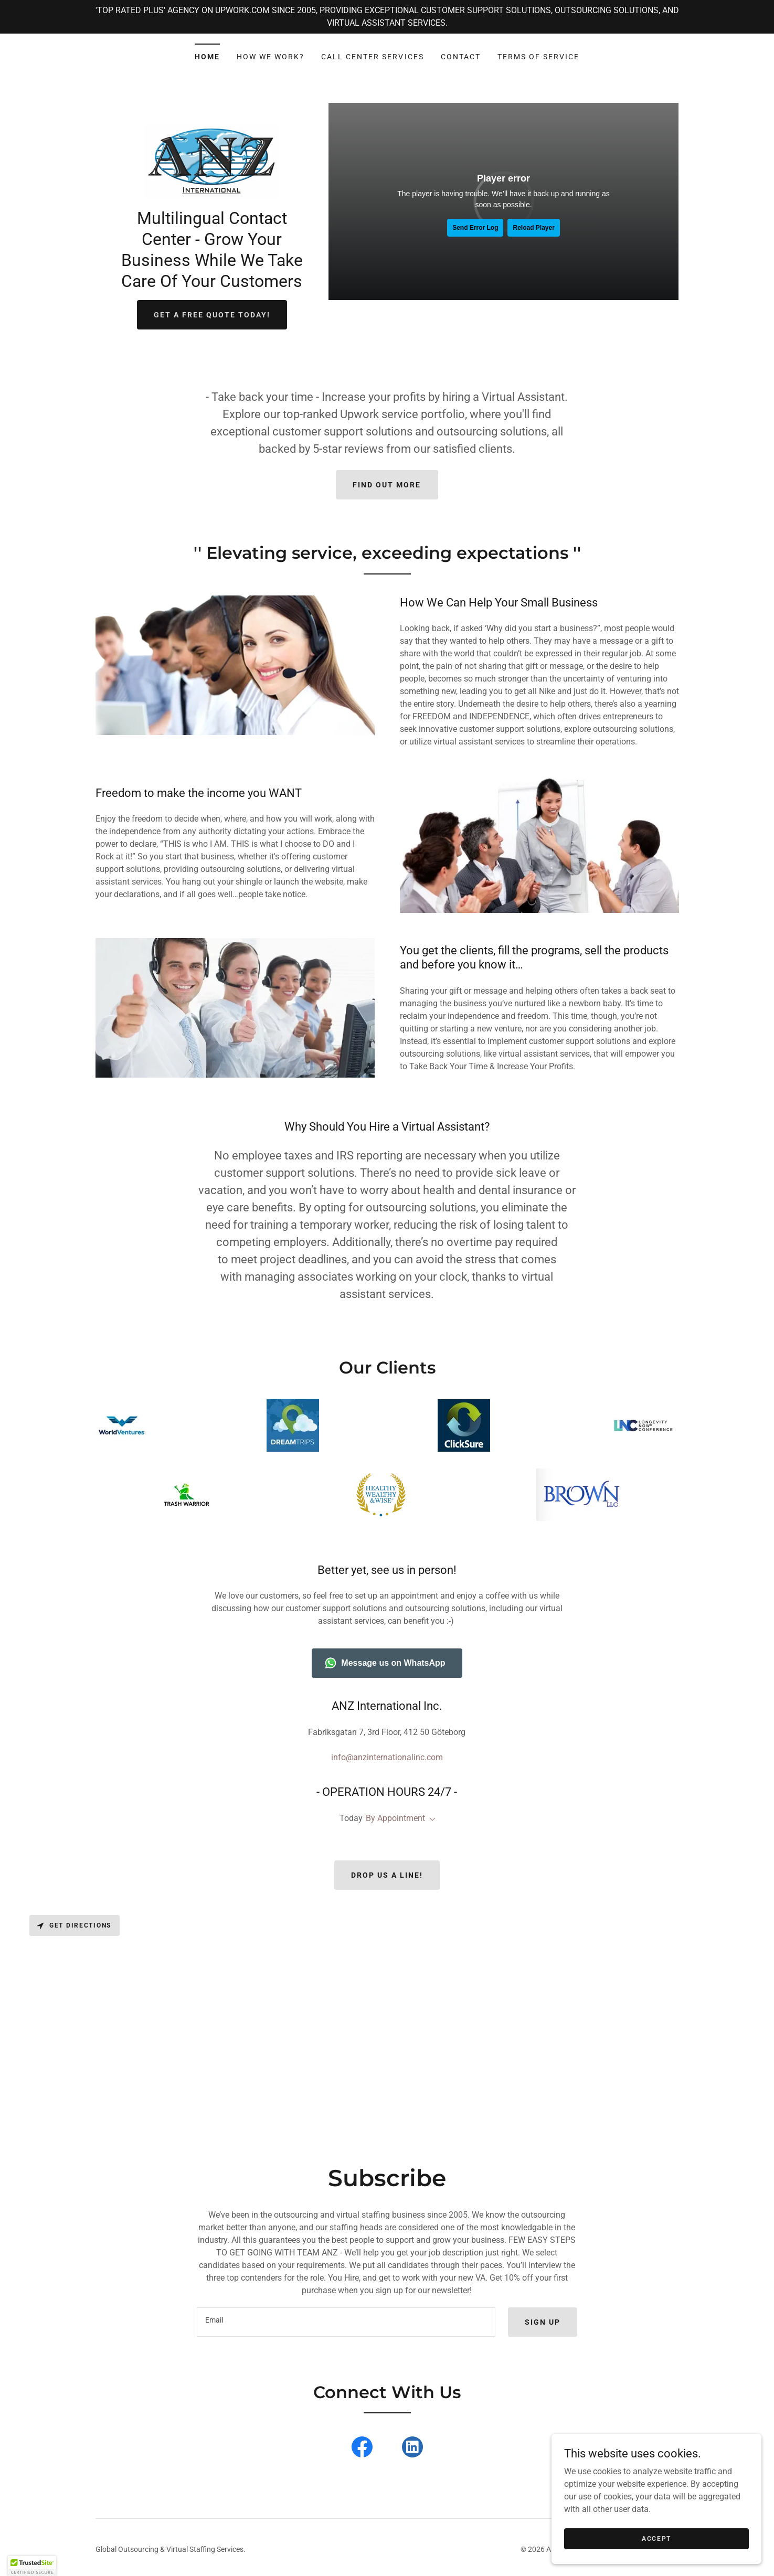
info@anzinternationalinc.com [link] (387, 1757)
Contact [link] (461, 56)
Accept (656, 2538)
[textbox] (346, 2322)
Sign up (542, 2322)
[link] (211, 161)
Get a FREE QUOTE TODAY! (212, 315)
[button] (430, 1819)
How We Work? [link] (270, 56)
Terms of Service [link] (538, 56)
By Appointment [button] (395, 1818)
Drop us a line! (387, 1875)
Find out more (387, 485)
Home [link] (207, 56)
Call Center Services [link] (372, 56)
